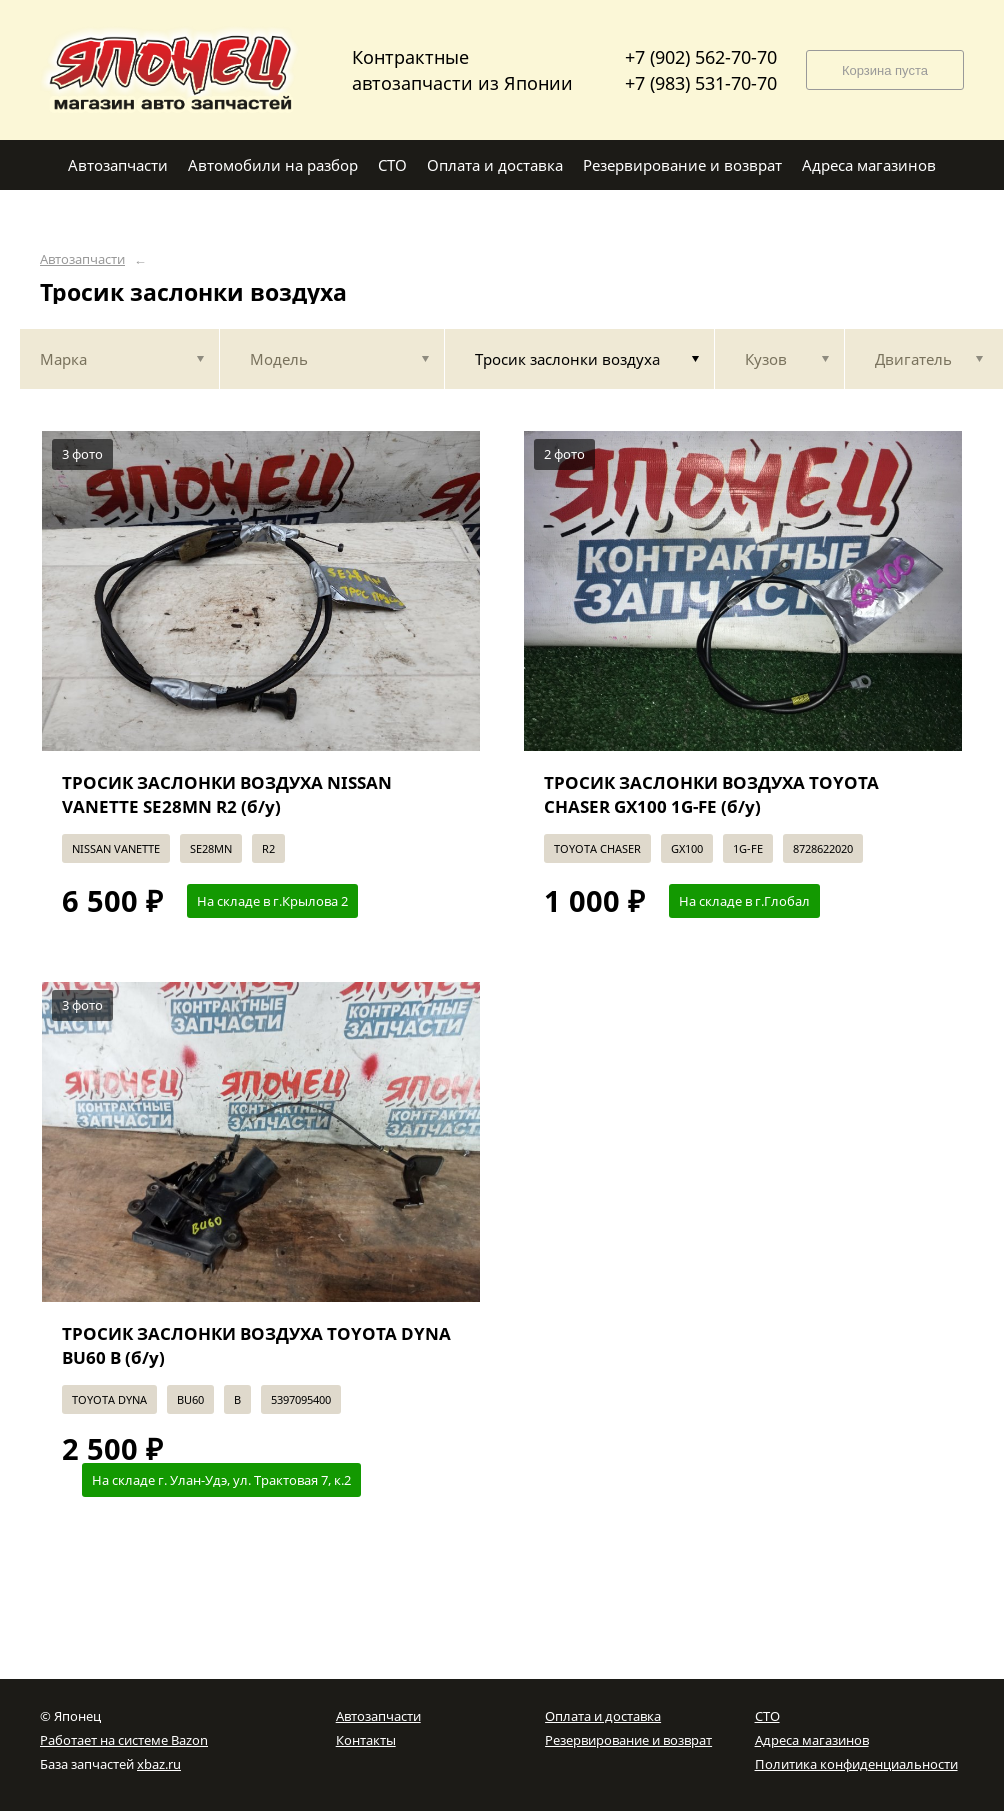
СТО (767, 1716)
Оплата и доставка (603, 1716)
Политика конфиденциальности (856, 1764)
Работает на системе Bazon (124, 1740)
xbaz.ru (159, 1764)
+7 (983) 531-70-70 (701, 83)
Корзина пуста (885, 70)
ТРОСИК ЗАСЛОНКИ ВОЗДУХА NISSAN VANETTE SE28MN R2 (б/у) (227, 794)
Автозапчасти (82, 259)
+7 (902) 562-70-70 (701, 57)
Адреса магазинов (812, 1740)
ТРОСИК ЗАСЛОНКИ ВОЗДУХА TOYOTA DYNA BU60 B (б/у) (256, 1345)
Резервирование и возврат (628, 1740)
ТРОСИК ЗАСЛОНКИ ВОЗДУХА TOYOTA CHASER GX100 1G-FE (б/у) (711, 794)
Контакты (366, 1740)
